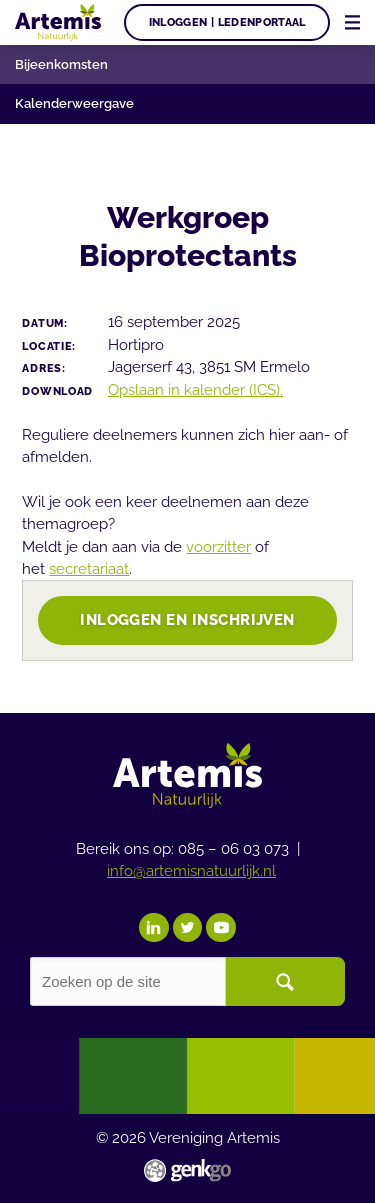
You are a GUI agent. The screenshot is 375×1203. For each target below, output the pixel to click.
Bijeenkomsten (61, 64)
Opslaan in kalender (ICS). (195, 389)
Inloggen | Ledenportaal (227, 22)
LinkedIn (154, 928)
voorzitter (218, 546)
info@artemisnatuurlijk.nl (191, 870)
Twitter (188, 928)
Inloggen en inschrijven (187, 619)
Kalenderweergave (74, 103)
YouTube (221, 928)
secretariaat (89, 568)
